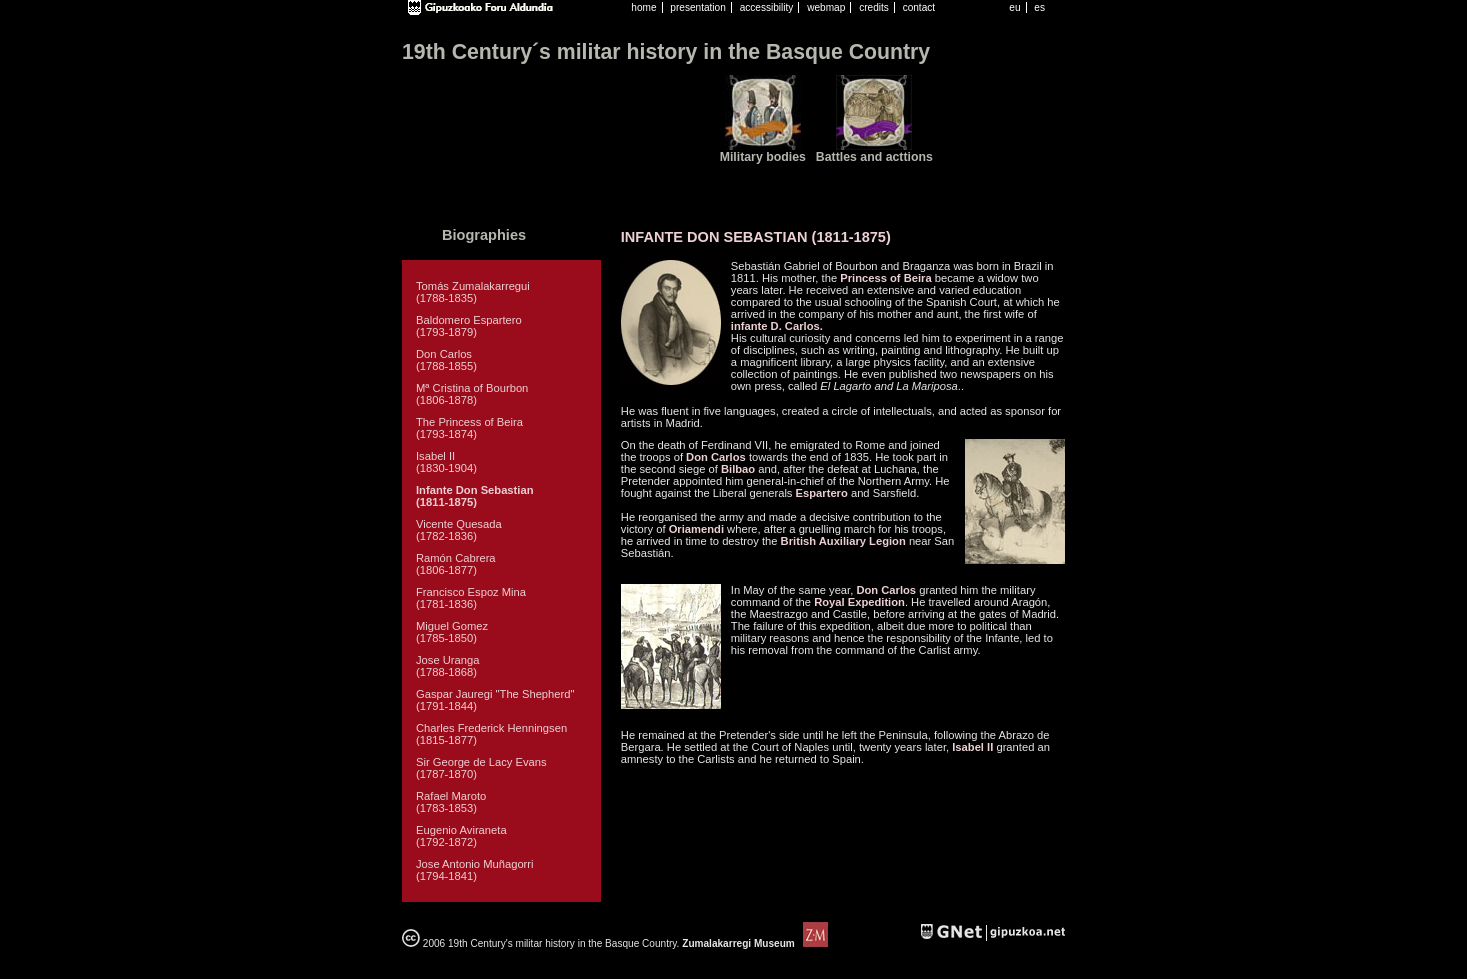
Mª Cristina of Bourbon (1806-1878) (472, 394)
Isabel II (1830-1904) (446, 462)
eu (1014, 7)
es (1039, 7)
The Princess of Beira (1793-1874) (469, 428)
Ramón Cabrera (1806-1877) (456, 564)
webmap (826, 7)
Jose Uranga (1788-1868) (447, 666)
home (643, 7)
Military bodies (763, 157)
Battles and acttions (874, 157)
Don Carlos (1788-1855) (446, 360)
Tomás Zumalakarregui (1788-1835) (473, 292)
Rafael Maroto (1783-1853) (451, 802)
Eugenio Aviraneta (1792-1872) (461, 836)
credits (874, 7)
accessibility (767, 7)
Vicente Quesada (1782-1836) (459, 530)
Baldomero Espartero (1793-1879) (469, 326)
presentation (697, 7)
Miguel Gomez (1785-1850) (452, 632)
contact (919, 7)
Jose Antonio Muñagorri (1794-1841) (475, 870)
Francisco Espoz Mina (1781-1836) (471, 598)
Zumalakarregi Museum (753, 943)
